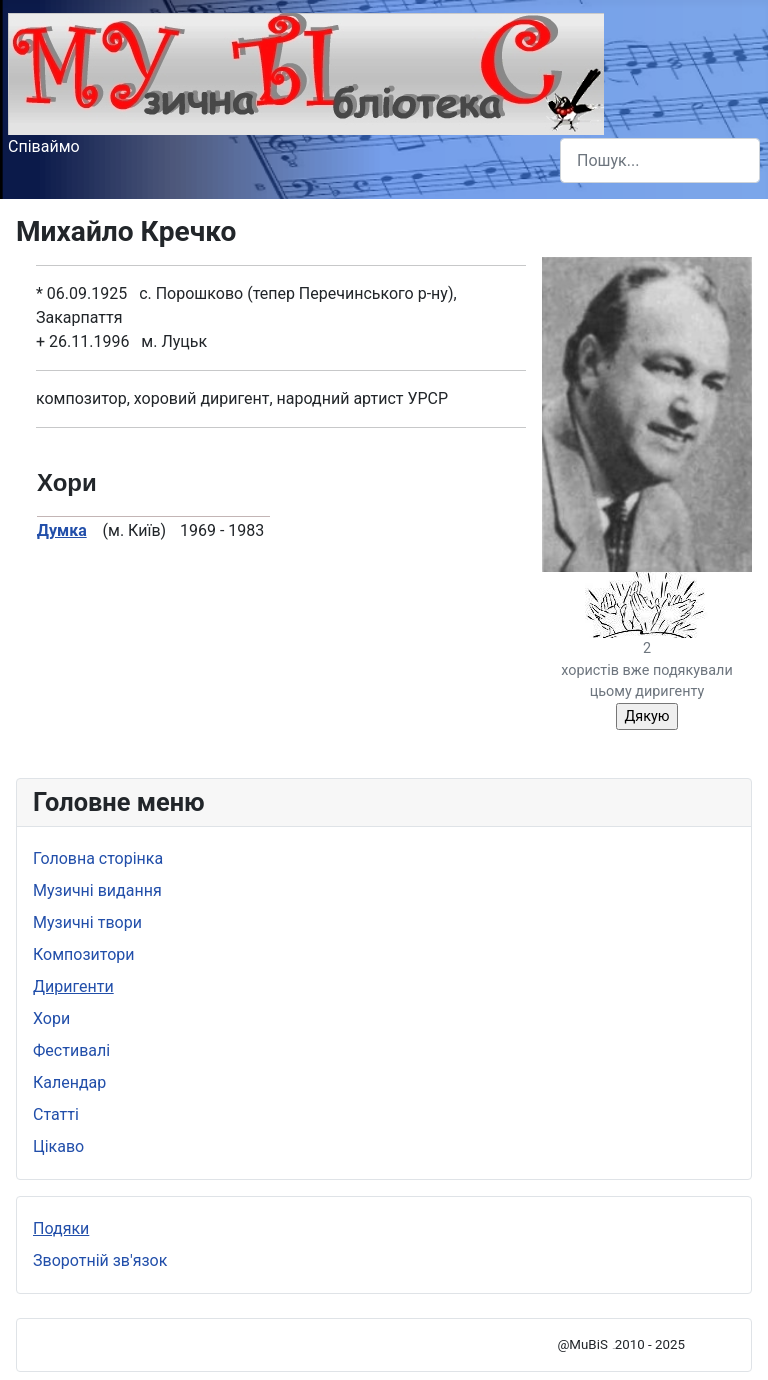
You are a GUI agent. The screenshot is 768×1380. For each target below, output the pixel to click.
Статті (56, 1114)
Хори (51, 1018)
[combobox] (660, 160)
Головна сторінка (98, 858)
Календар (69, 1082)
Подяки (61, 1228)
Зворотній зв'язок (100, 1260)
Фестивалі (71, 1050)
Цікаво (58, 1146)
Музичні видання (97, 890)
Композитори (84, 954)
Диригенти (73, 986)
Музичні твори (87, 922)
